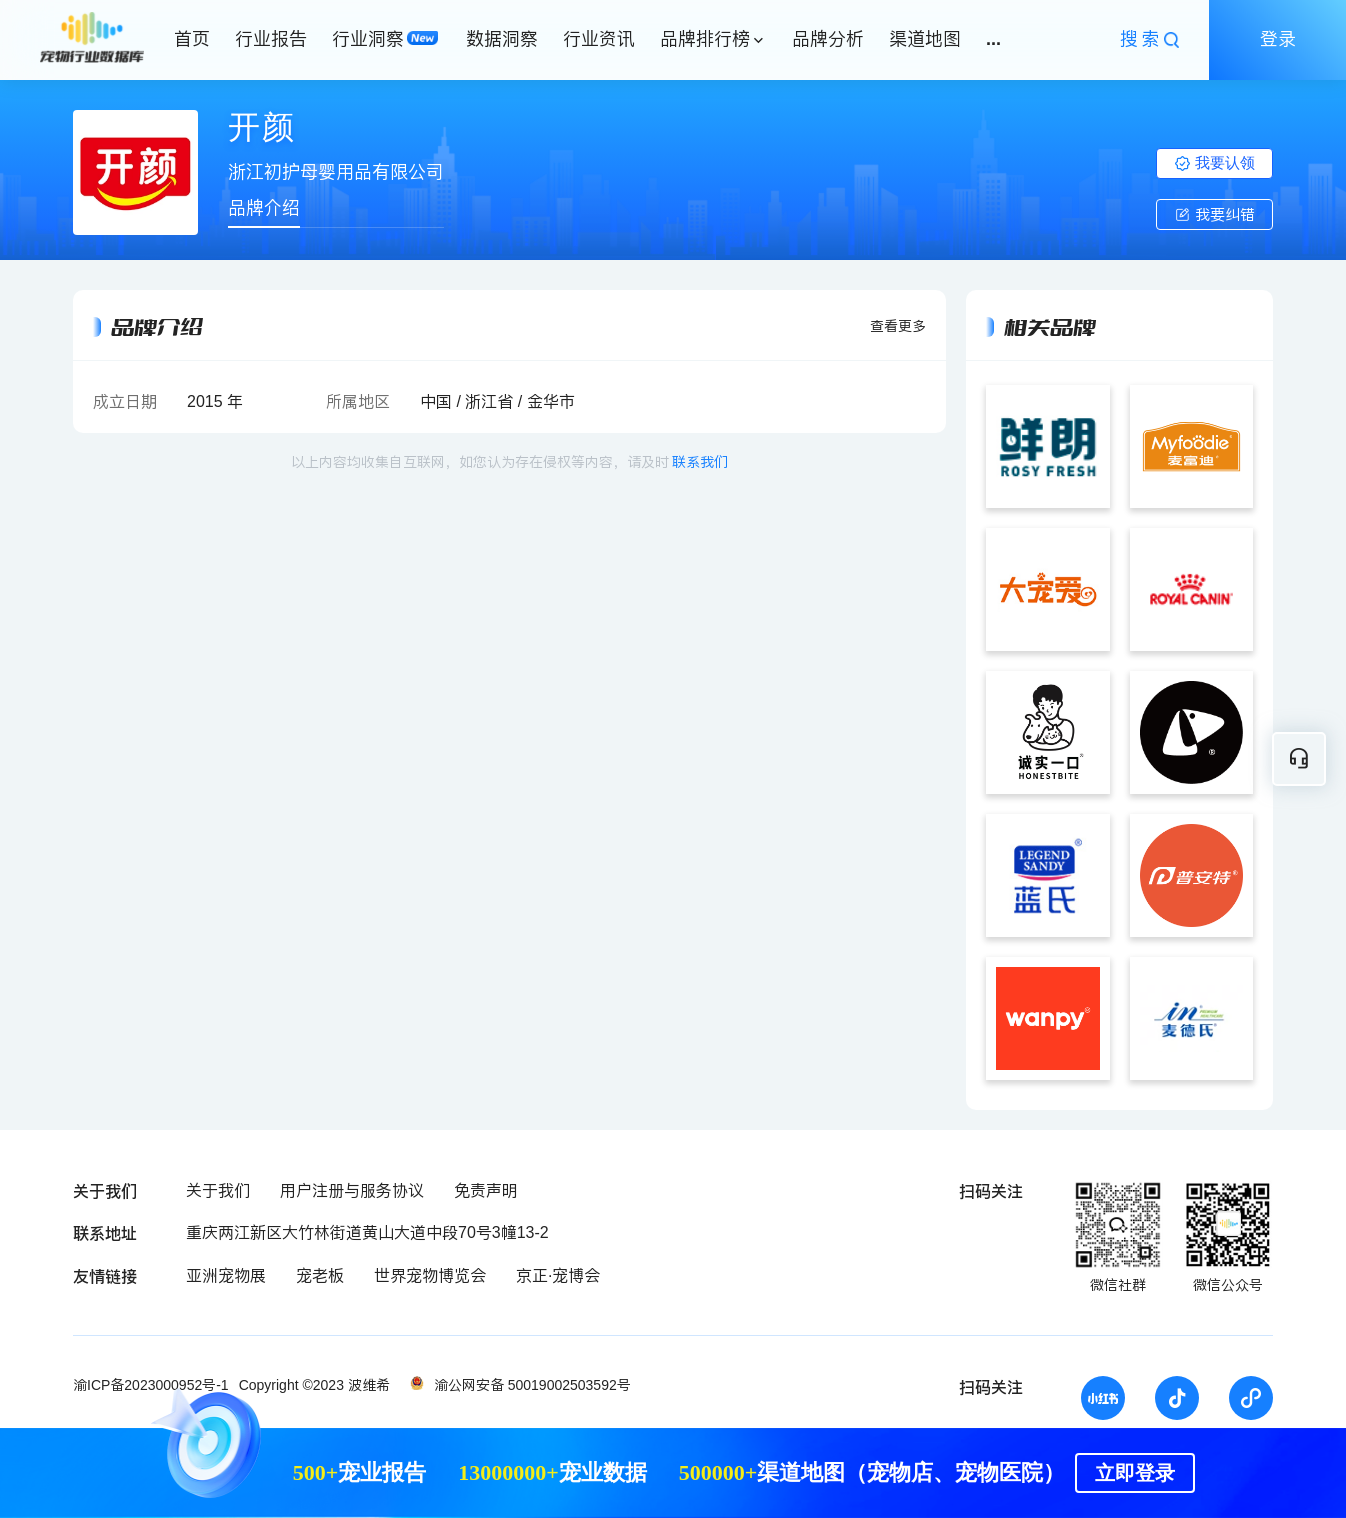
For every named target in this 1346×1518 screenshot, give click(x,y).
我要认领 (1215, 162)
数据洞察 (502, 39)
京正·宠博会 (558, 1275)
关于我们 (218, 1190)
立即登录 (1135, 1473)
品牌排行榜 (705, 39)
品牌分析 (828, 39)
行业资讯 (599, 39)
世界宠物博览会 (430, 1275)
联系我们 (700, 462)
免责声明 (486, 1190)
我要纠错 (1215, 214)
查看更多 (898, 326)
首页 (192, 39)
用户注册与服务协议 (352, 1190)
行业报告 (271, 39)
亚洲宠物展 (226, 1275)
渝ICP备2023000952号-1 (151, 1385)
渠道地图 (925, 39)
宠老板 (320, 1275)
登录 (1278, 39)
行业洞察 (368, 39)
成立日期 (125, 401)
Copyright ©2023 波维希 (314, 1385)
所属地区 (358, 401)
